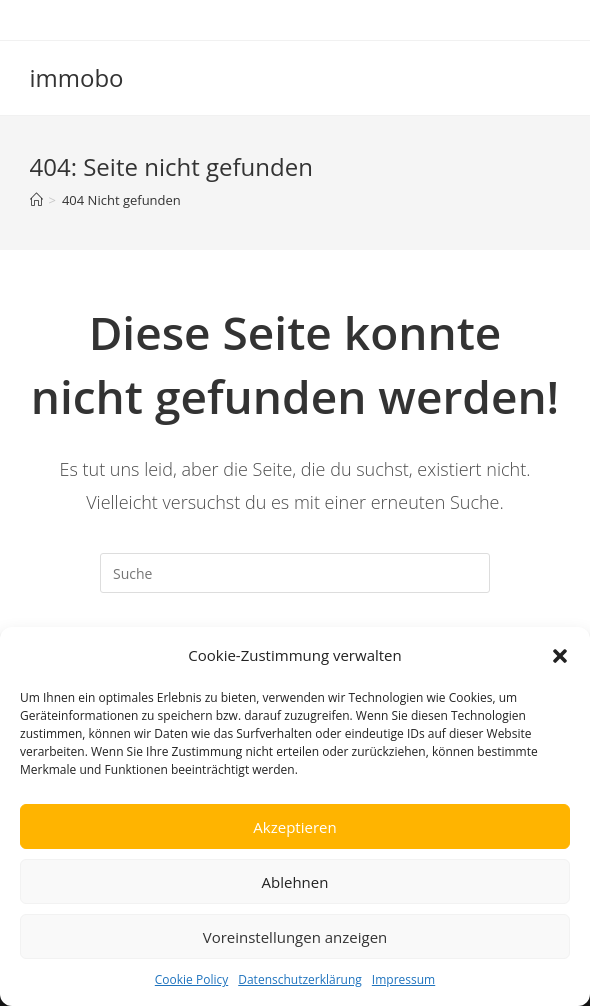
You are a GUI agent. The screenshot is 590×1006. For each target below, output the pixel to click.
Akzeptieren (294, 827)
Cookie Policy (191, 979)
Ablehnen (295, 882)
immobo (77, 77)
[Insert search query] (295, 573)
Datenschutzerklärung (300, 979)
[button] (560, 656)
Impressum (403, 979)
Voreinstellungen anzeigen (295, 937)
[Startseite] (36, 200)
